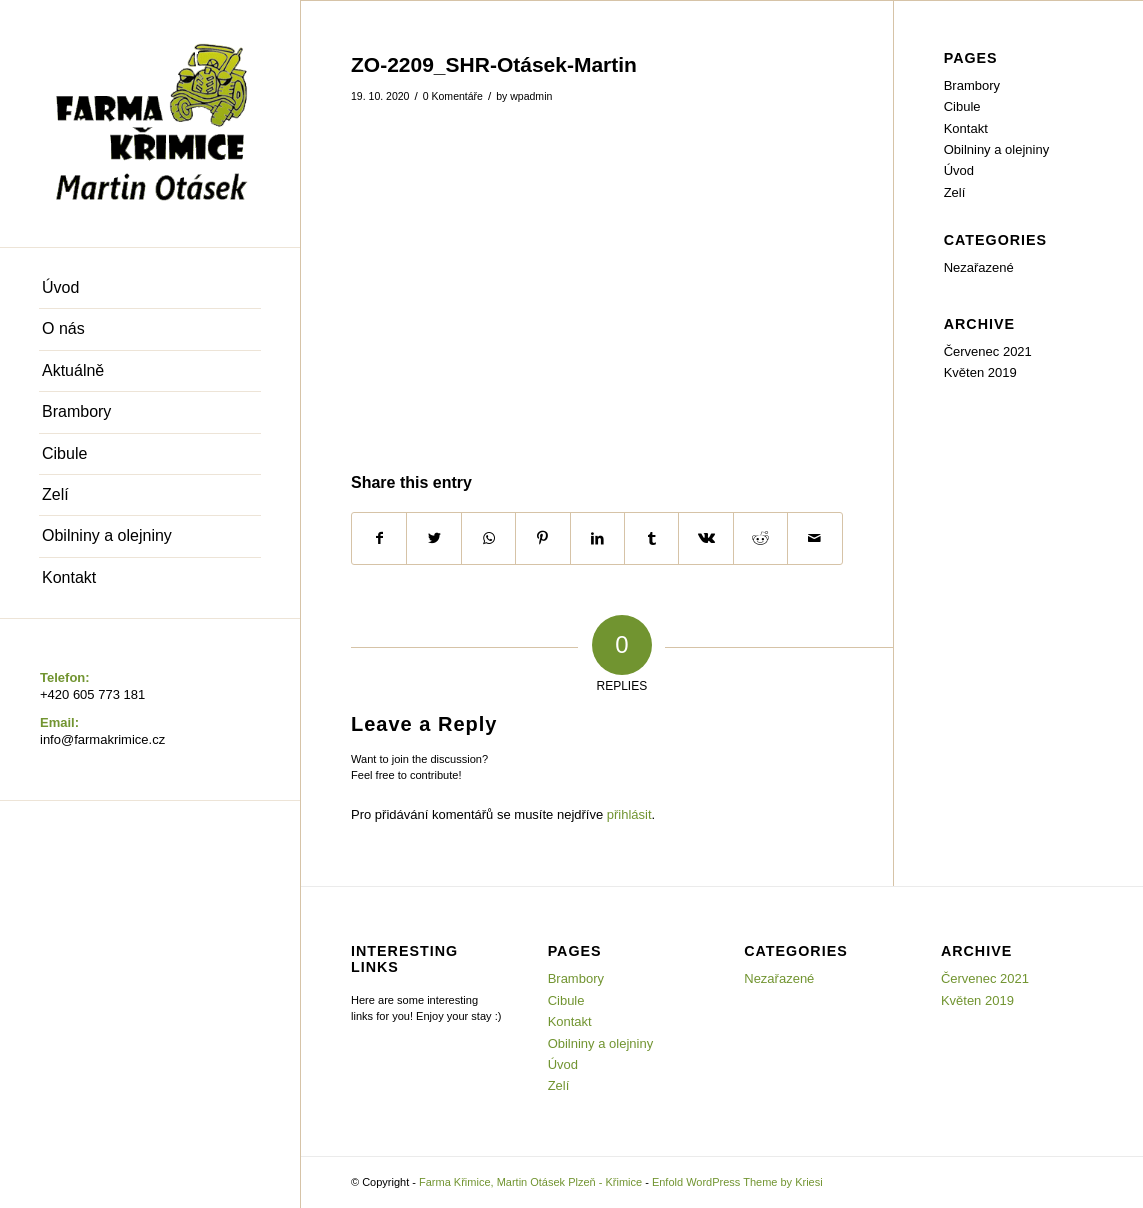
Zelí (955, 192)
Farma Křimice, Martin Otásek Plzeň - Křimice (530, 1182)
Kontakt (966, 128)
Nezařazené (979, 267)
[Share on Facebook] (379, 538)
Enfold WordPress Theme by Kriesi (737, 1182)
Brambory (972, 85)
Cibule (962, 106)
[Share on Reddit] (760, 538)
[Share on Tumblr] (651, 538)
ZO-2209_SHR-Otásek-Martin (494, 64)
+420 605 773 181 (92, 694)
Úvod (959, 170)
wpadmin (531, 96)
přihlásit (629, 814)
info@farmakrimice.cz (102, 739)
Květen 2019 (980, 372)
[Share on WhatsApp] (488, 538)
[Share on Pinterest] (542, 538)
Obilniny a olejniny (997, 149)
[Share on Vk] (705, 538)
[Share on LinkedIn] (597, 538)
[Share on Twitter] (433, 538)
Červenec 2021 (988, 351)
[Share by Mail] (814, 538)
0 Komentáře (453, 96)
